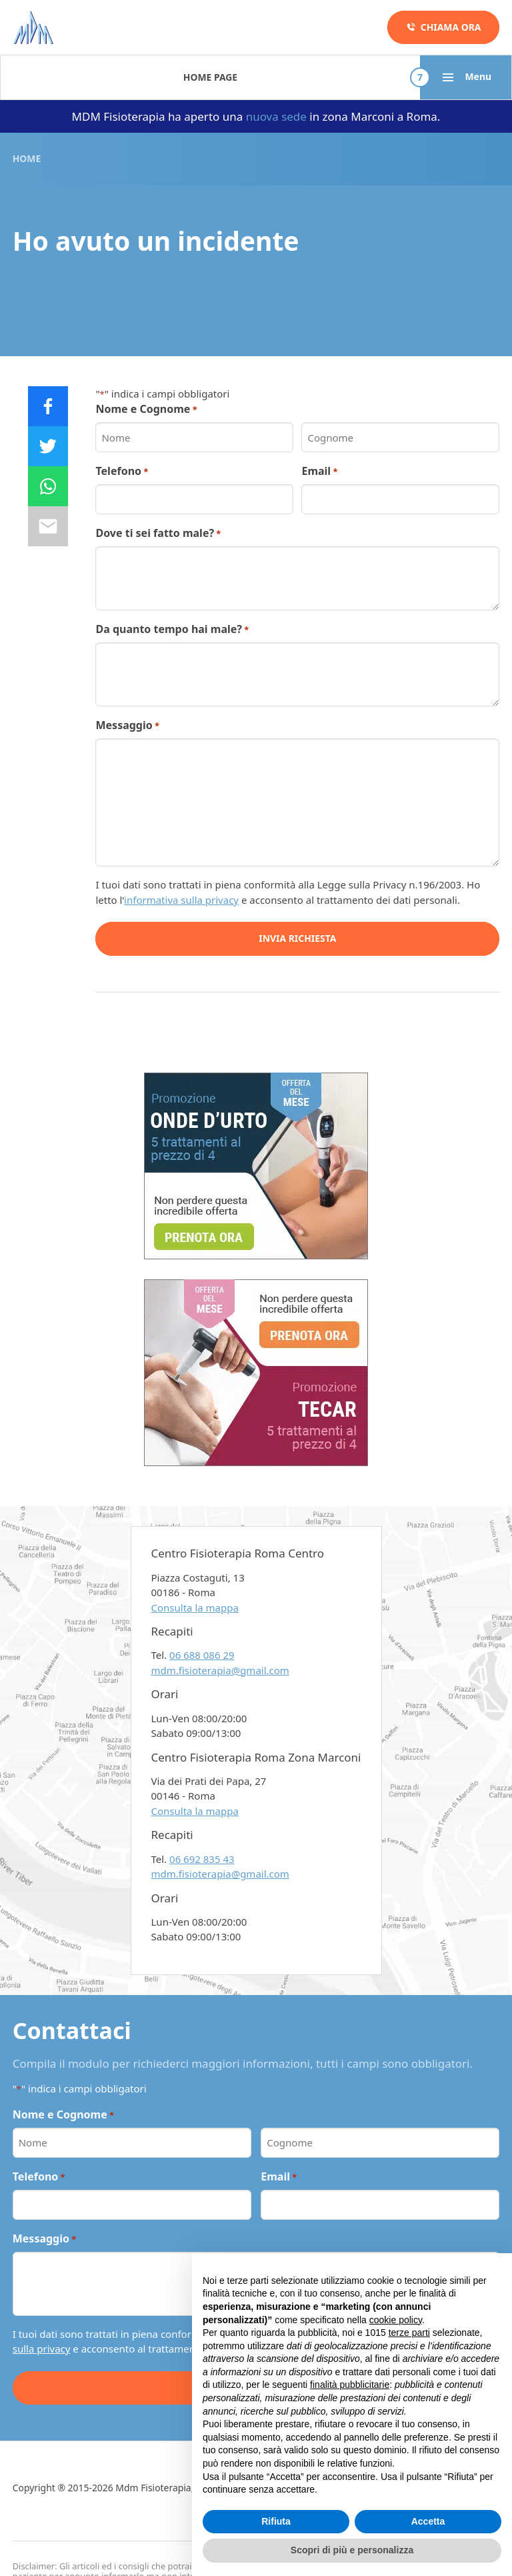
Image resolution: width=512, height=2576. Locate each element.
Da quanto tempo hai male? (172, 629)
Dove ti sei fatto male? (158, 533)
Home (27, 158)
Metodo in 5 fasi (277, 77)
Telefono (121, 471)
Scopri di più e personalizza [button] (352, 2550)
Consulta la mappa (195, 1607)
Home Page (40, 77)
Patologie (183, 77)
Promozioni (376, 77)
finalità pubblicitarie (349, 2384)
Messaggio (127, 725)
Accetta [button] (428, 2521)
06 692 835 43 (202, 1859)
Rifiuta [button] (276, 2521)
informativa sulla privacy (181, 899)
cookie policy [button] (395, 2320)
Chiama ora (443, 27)
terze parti (409, 2332)
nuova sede (276, 116)
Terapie (112, 77)
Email (319, 471)
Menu (465, 77)
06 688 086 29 (202, 1655)
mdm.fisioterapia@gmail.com (220, 1670)
